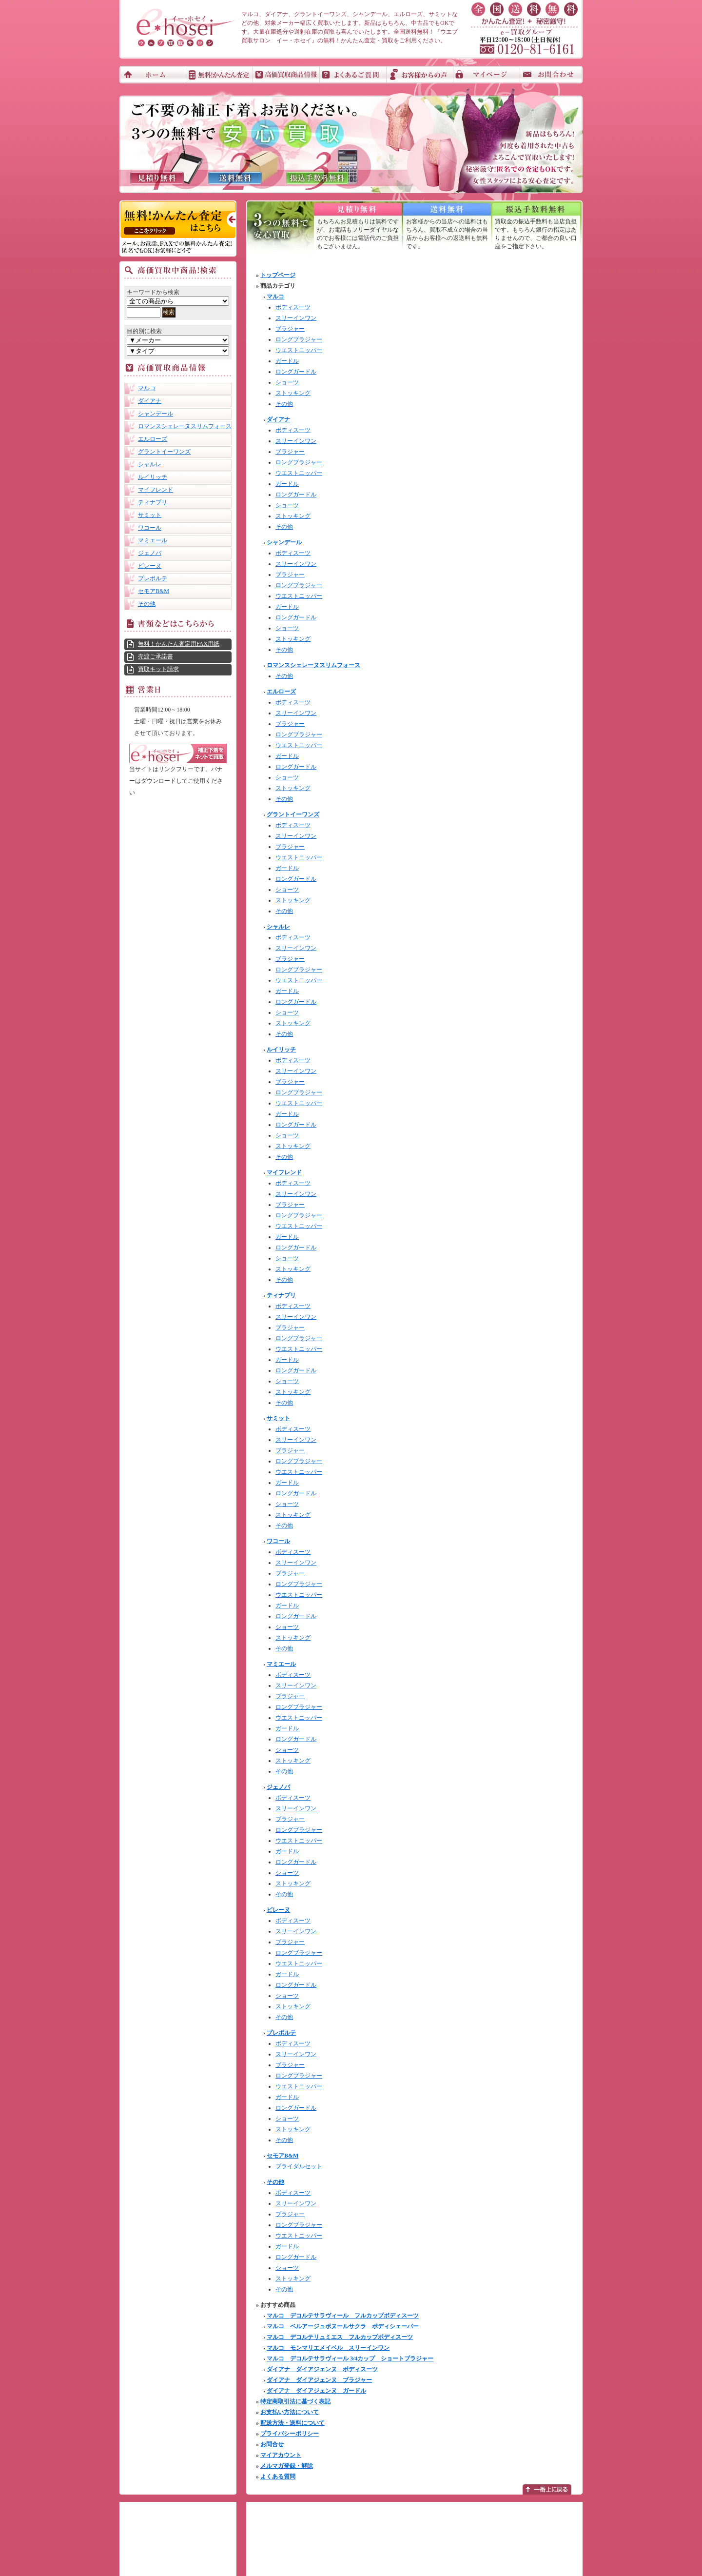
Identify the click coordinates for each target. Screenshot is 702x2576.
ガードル (287, 360)
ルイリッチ (152, 477)
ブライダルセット (298, 2166)
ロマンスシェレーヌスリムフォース (185, 426)
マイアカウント (280, 2455)
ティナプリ (152, 502)
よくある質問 (277, 2476)
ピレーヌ (149, 565)
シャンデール (155, 413)
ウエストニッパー (298, 350)
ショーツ (287, 382)
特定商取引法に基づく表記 (295, 2401)
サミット (149, 515)
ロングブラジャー (298, 339)
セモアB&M (153, 591)
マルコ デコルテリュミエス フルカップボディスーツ (340, 2337)
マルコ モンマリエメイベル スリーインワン (328, 2347)
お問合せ (272, 2444)
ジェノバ (149, 553)
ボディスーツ (293, 307)
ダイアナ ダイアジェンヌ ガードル (316, 2390)
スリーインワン (295, 318)
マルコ (147, 388)
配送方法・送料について (292, 2422)
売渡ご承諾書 (155, 656)
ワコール (149, 527)
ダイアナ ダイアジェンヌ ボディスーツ (322, 2369)
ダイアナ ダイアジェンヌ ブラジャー (319, 2380)
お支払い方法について (289, 2412)
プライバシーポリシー (289, 2433)
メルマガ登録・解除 (286, 2465)
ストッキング (293, 393)
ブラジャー (290, 328)
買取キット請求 (158, 669)
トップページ (277, 275)
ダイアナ (149, 400)
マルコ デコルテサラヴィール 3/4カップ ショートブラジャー (350, 2358)
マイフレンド (155, 489)
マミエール (152, 540)
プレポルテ (152, 578)
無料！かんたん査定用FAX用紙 (178, 643)
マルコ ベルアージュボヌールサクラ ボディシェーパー (343, 2326)
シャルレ (149, 464)
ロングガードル (295, 371)
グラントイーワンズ (164, 451)
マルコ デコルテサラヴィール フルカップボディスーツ (343, 2315)
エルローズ (152, 439)
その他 (147, 603)
